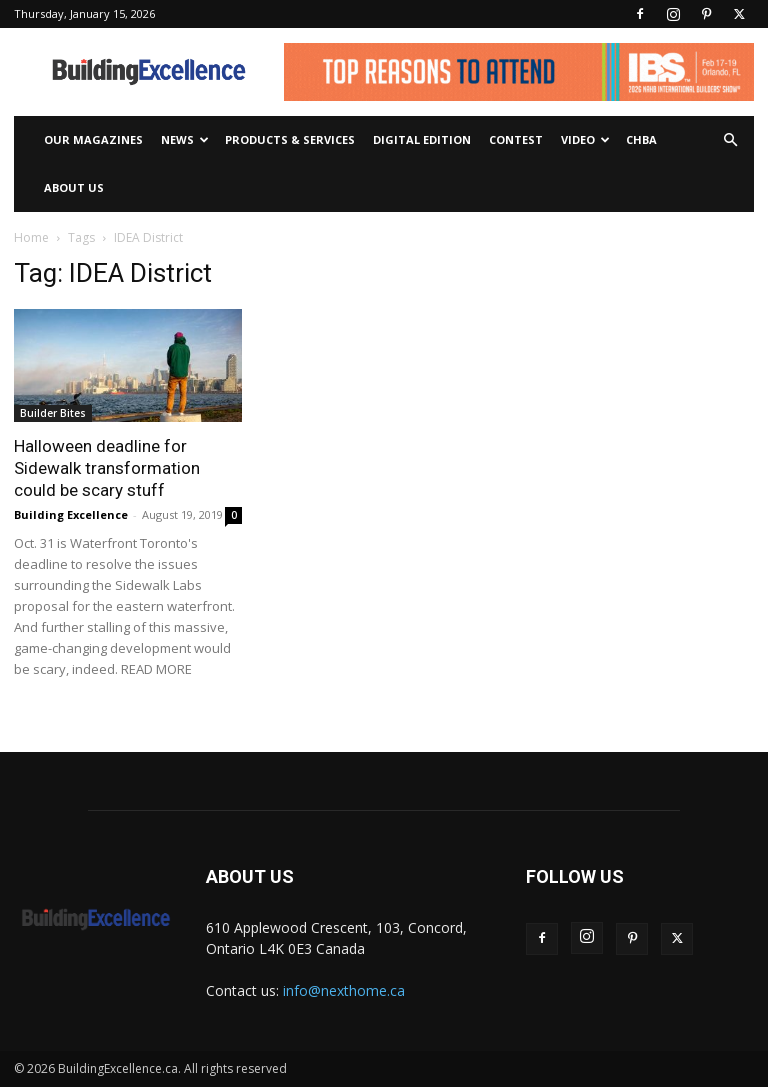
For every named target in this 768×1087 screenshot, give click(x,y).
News (185, 139)
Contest (516, 139)
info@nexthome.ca (344, 990)
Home (31, 237)
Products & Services (290, 139)
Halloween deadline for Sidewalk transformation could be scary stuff (107, 468)
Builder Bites (53, 413)
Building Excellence (71, 514)
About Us (74, 187)
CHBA (641, 139)
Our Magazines (93, 139)
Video (585, 139)
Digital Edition (422, 139)
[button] (730, 140)
